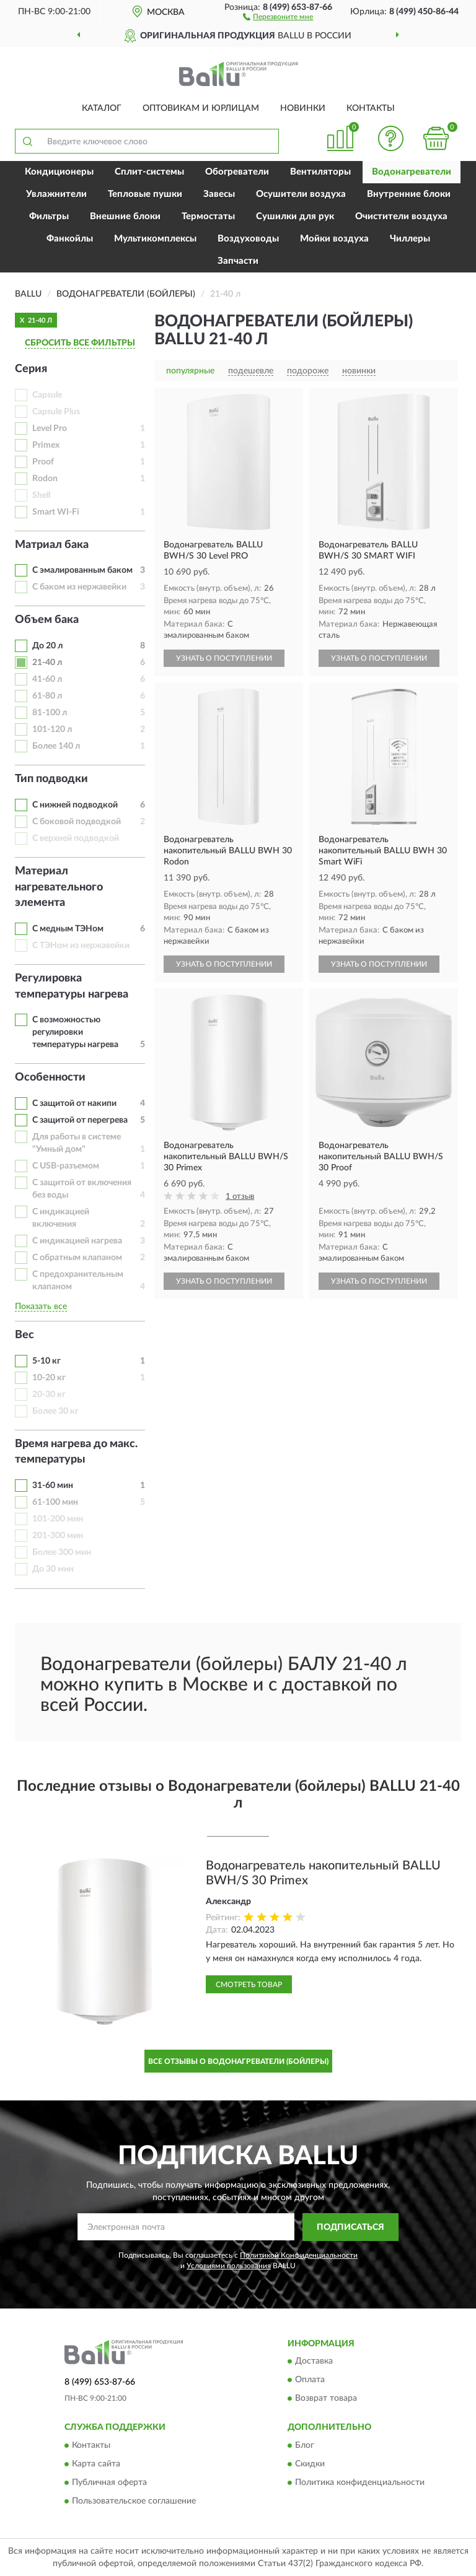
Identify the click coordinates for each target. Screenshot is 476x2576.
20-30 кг (49, 1394)
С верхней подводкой (75, 838)
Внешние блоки (125, 216)
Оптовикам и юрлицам (201, 108)
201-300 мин (57, 1535)
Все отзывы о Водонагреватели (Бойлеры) (238, 2061)
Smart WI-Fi (55, 512)
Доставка (314, 2361)
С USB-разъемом (65, 1166)
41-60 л (47, 679)
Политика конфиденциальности (360, 2482)
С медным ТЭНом (68, 929)
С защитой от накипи (74, 1103)
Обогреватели (237, 171)
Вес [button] (24, 1335)
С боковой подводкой (76, 821)
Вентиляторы (320, 171)
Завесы (219, 194)
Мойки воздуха (334, 238)
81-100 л (49, 712)
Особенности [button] (50, 1077)
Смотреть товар (249, 1984)
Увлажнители (56, 194)
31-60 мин (52, 1485)
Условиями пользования (229, 2265)
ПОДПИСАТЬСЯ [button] (350, 2227)
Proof (43, 462)
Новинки (302, 108)
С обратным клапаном (77, 1257)
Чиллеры (410, 238)
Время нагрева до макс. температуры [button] (76, 1452)
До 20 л (47, 646)
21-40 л (47, 662)
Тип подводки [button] (51, 779)
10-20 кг (49, 1377)
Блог (304, 2445)
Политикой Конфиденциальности (299, 2255)
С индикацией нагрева (77, 1241)
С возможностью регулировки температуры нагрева (75, 1032)
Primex (46, 445)
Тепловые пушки (145, 194)
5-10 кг (46, 1361)
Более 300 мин (61, 1552)
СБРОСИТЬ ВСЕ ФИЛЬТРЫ (80, 343)
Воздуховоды (248, 238)
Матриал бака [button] (52, 544)
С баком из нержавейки (79, 587)
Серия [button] (31, 369)
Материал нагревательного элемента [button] (59, 887)
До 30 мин (53, 1569)
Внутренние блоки (409, 194)
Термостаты (208, 216)
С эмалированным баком (82, 570)
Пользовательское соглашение (134, 2501)
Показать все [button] (41, 1306)
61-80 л (47, 696)
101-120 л (52, 729)
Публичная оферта (109, 2482)
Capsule (47, 395)
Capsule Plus (56, 411)
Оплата (310, 2380)
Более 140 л (56, 746)
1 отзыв (240, 1197)
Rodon (45, 478)
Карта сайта (96, 2464)
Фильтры (49, 216)
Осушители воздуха (301, 194)
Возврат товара (326, 2399)
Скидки (310, 2464)
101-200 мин (57, 1519)
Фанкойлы (69, 238)
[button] (278, 16)
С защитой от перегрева (80, 1120)
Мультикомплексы (155, 238)
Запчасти (238, 261)
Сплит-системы (149, 171)
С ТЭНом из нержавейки (81, 945)
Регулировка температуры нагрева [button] (71, 986)
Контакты (370, 108)
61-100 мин (55, 1502)
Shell (41, 495)
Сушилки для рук (295, 216)
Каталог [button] (101, 108)
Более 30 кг (55, 1411)
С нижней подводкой (75, 805)
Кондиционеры (59, 171)
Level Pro (49, 428)
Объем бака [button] (47, 619)
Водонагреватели (411, 171)
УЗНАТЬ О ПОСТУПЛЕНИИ (224, 658)
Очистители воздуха (401, 216)
